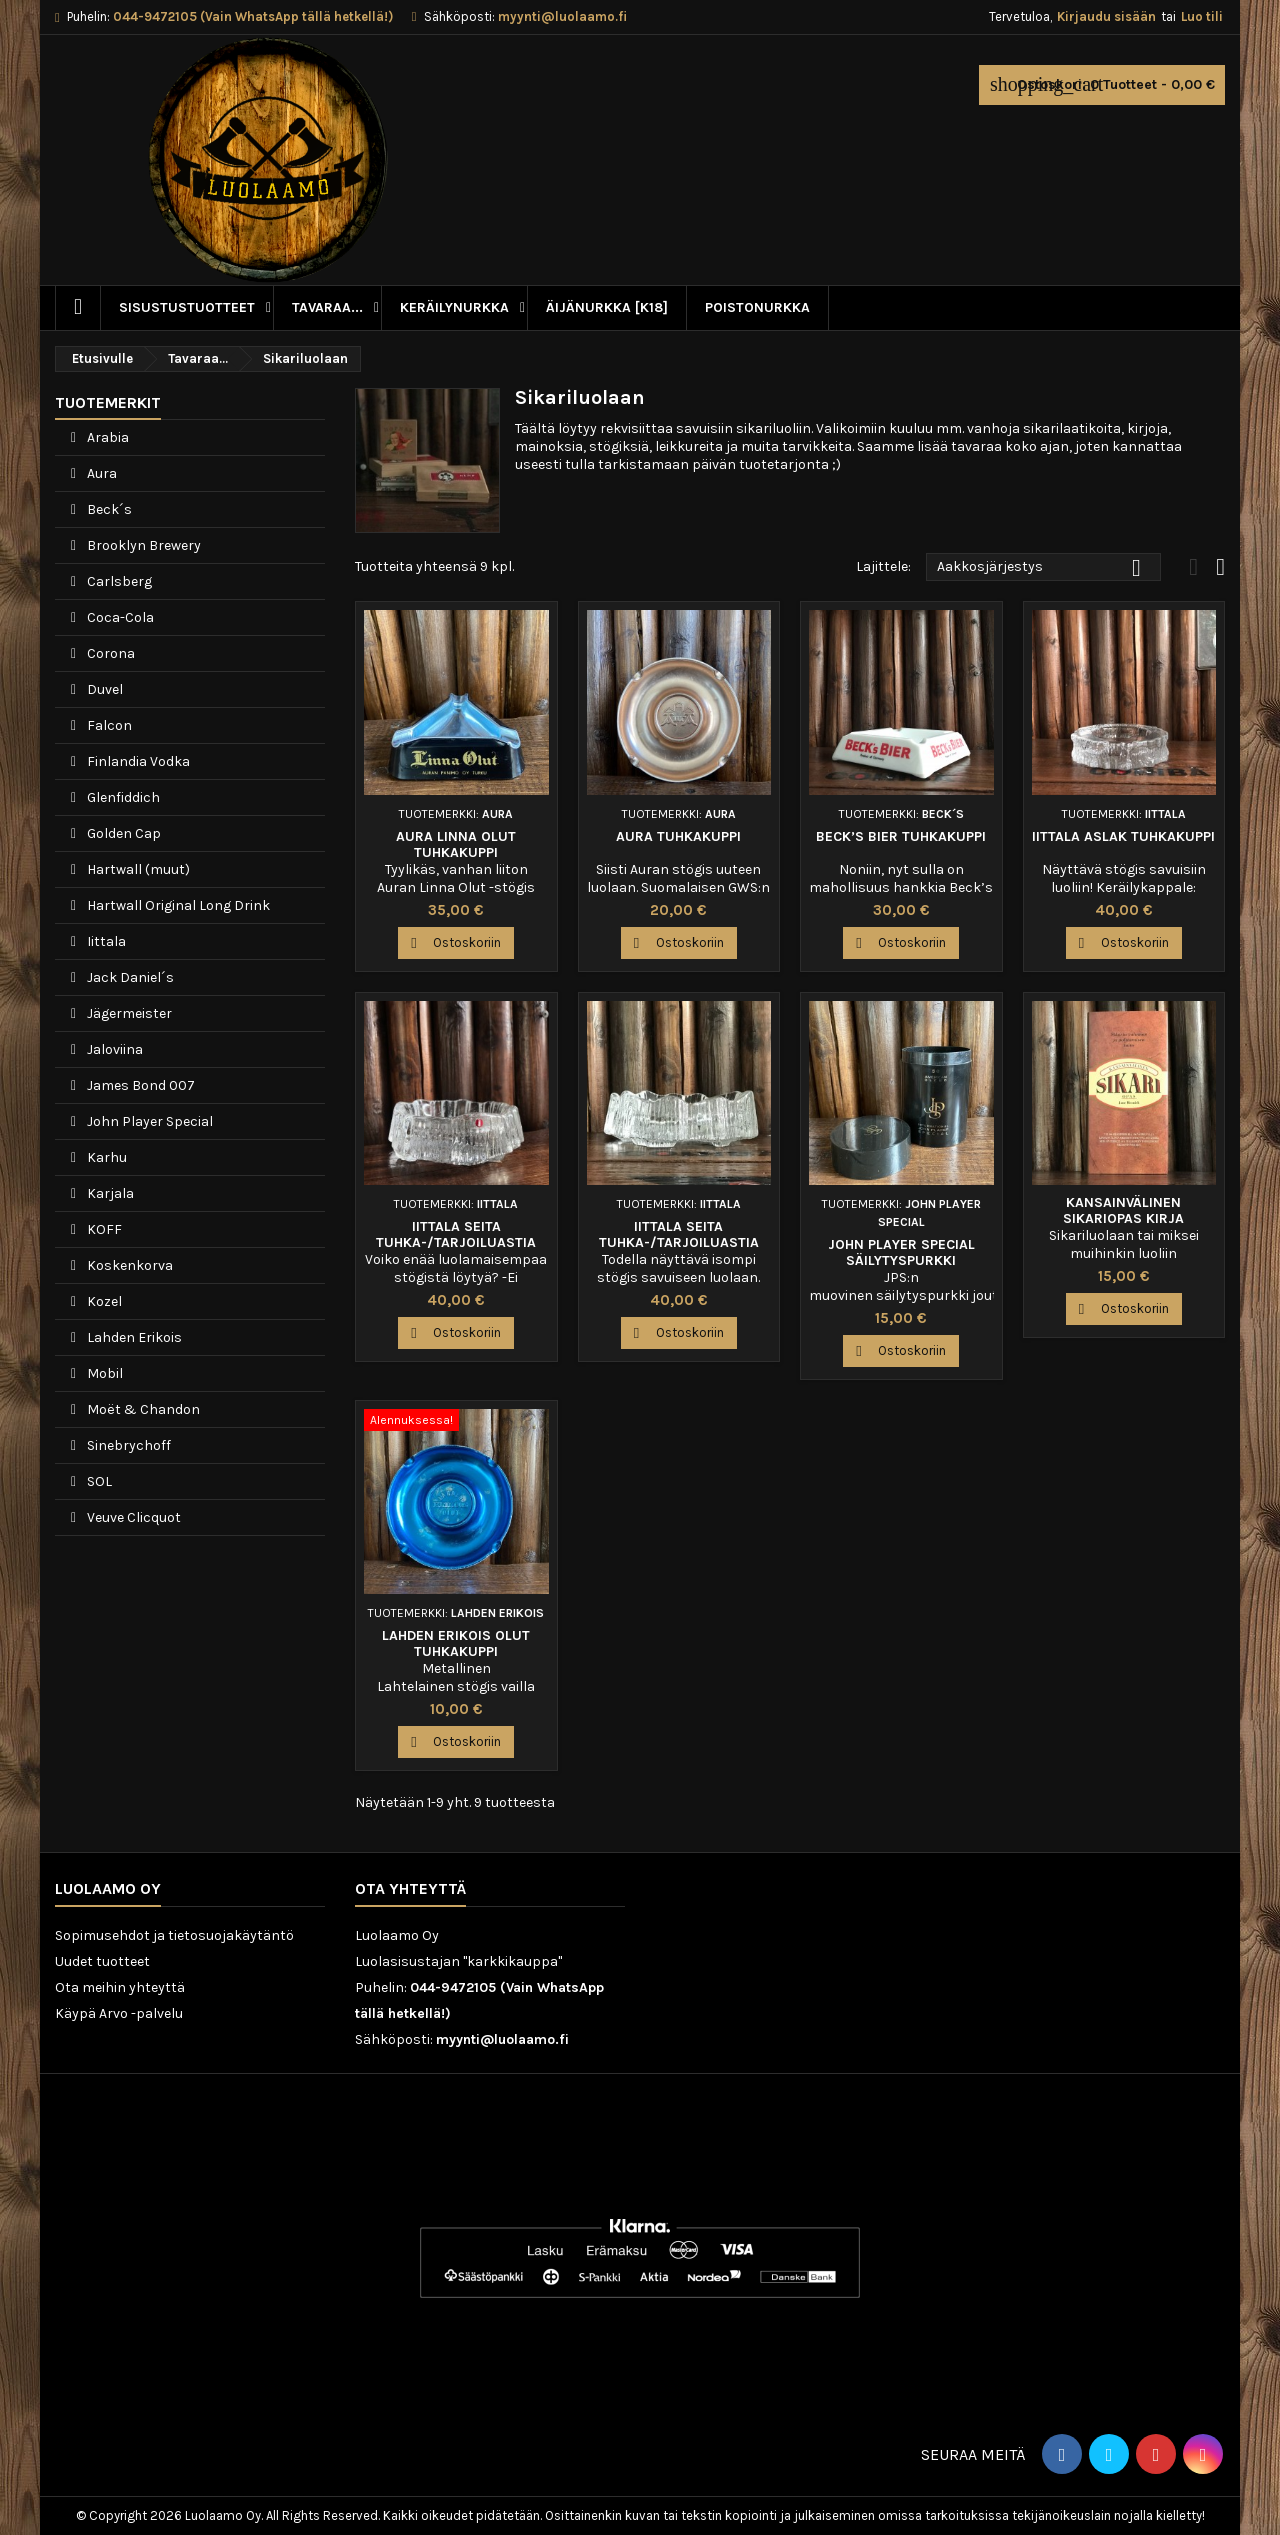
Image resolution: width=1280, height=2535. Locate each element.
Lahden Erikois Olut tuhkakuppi (456, 1643)
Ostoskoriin (456, 943)
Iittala (105, 941)
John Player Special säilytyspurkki (901, 1252)
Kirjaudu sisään (1106, 16)
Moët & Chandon (142, 1409)
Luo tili (1202, 16)
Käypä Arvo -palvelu (119, 2013)
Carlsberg (118, 581)
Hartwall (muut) (137, 869)
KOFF (103, 1229)
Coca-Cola (119, 617)
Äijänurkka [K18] (607, 307)
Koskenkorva (128, 1265)
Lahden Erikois (133, 1337)
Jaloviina (113, 1049)
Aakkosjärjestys (1043, 568)
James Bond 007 (139, 1085)
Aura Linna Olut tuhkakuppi (456, 844)
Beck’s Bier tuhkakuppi (901, 836)
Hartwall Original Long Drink (177, 905)
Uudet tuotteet (102, 1961)
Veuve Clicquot (132, 1517)
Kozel (103, 1301)
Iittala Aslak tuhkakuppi (1123, 836)
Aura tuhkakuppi (678, 836)
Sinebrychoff (127, 1445)
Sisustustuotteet (187, 307)
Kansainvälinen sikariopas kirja (1123, 1210)
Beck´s (108, 509)
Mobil (103, 1373)
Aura (100, 473)
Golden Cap (122, 833)
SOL (98, 1481)
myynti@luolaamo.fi (562, 16)
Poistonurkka (757, 307)
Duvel (103, 689)
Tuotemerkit (108, 402)
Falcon (108, 725)
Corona (109, 653)
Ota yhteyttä (410, 1888)
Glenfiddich (122, 797)
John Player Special (148, 1121)
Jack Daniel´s (129, 977)
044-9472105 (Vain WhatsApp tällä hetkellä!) (253, 16)
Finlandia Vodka (137, 761)
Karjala (109, 1193)
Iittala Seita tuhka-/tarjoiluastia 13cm (456, 1242)
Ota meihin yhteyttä (120, 1987)
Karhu (105, 1157)
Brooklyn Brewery (142, 545)
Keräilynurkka (454, 307)
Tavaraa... (327, 307)
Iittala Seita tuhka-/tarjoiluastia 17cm (679, 1242)
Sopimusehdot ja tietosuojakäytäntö (174, 1935)
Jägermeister (128, 1013)
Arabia (106, 437)
